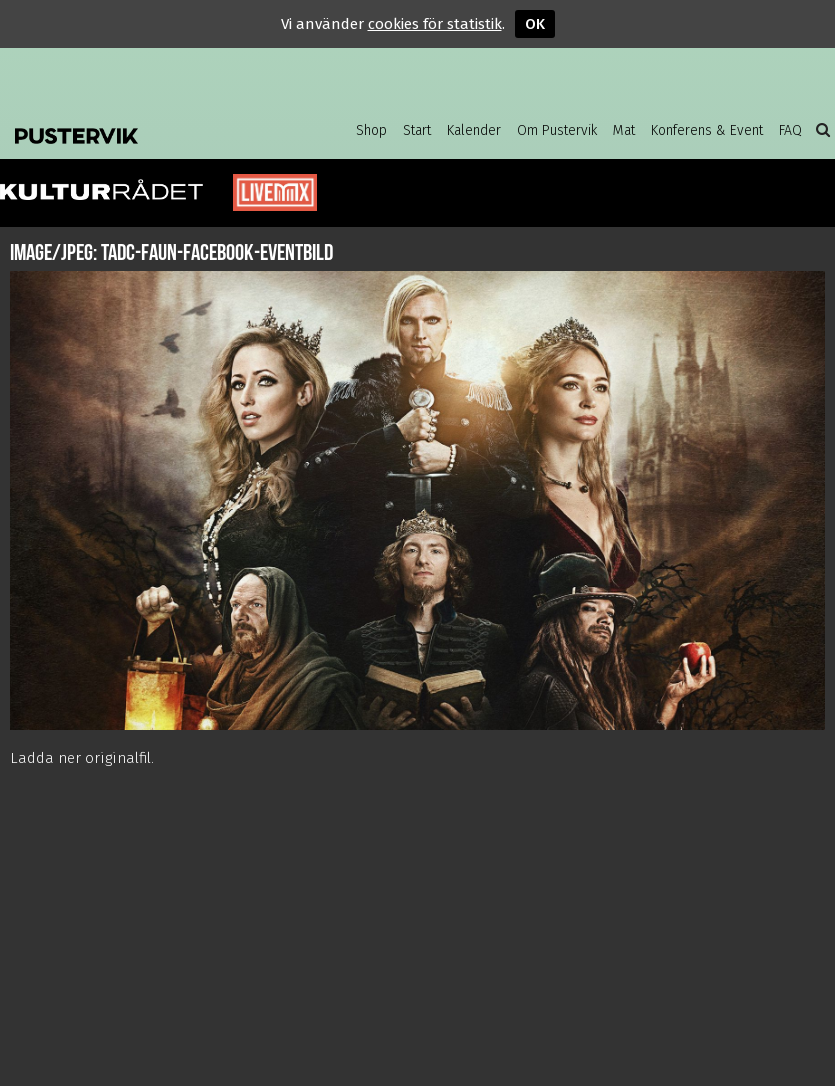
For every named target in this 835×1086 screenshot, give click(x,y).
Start (417, 130)
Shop (371, 130)
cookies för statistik (435, 24)
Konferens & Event (707, 130)
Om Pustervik (557, 130)
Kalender (474, 130)
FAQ (790, 130)
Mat (624, 130)
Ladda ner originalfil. (82, 758)
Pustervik (140, 130)
